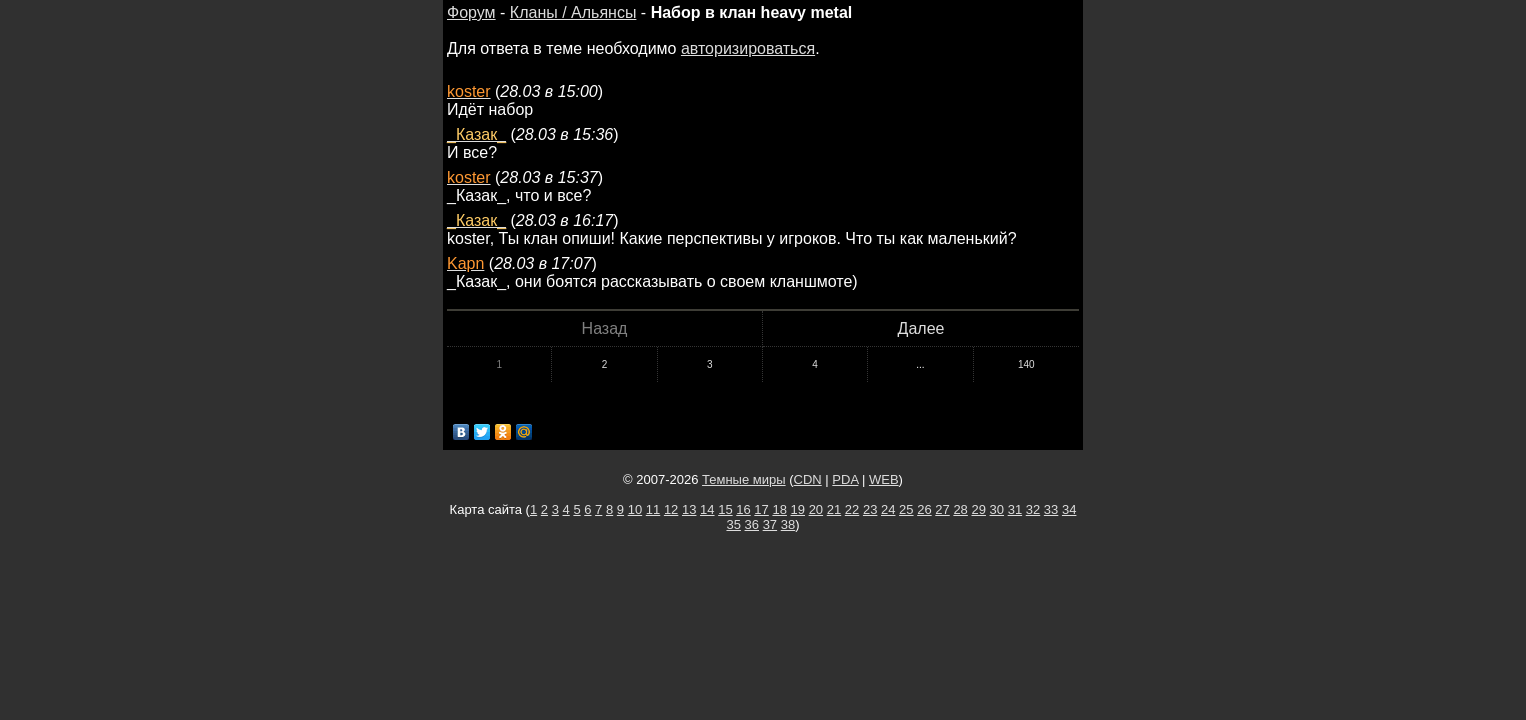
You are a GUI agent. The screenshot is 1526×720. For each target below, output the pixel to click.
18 (779, 509)
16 (743, 509)
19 (798, 509)
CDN (808, 479)
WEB (884, 479)
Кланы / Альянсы (573, 12)
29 (978, 509)
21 (834, 509)
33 (1051, 509)
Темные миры (744, 479)
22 (852, 509)
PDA (845, 479)
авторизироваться (748, 48)
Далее (921, 328)
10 (635, 509)
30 (997, 509)
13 (689, 509)
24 (888, 509)
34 (1069, 509)
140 (1026, 364)
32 (1033, 509)
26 (924, 509)
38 (788, 524)
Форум (471, 12)
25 (906, 509)
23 (870, 509)
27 (942, 509)
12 (671, 509)
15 (725, 509)
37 (770, 524)
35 (733, 524)
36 (752, 524)
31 (1015, 509)
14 (707, 509)
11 (653, 509)
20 (816, 509)
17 (761, 509)
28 (960, 509)
